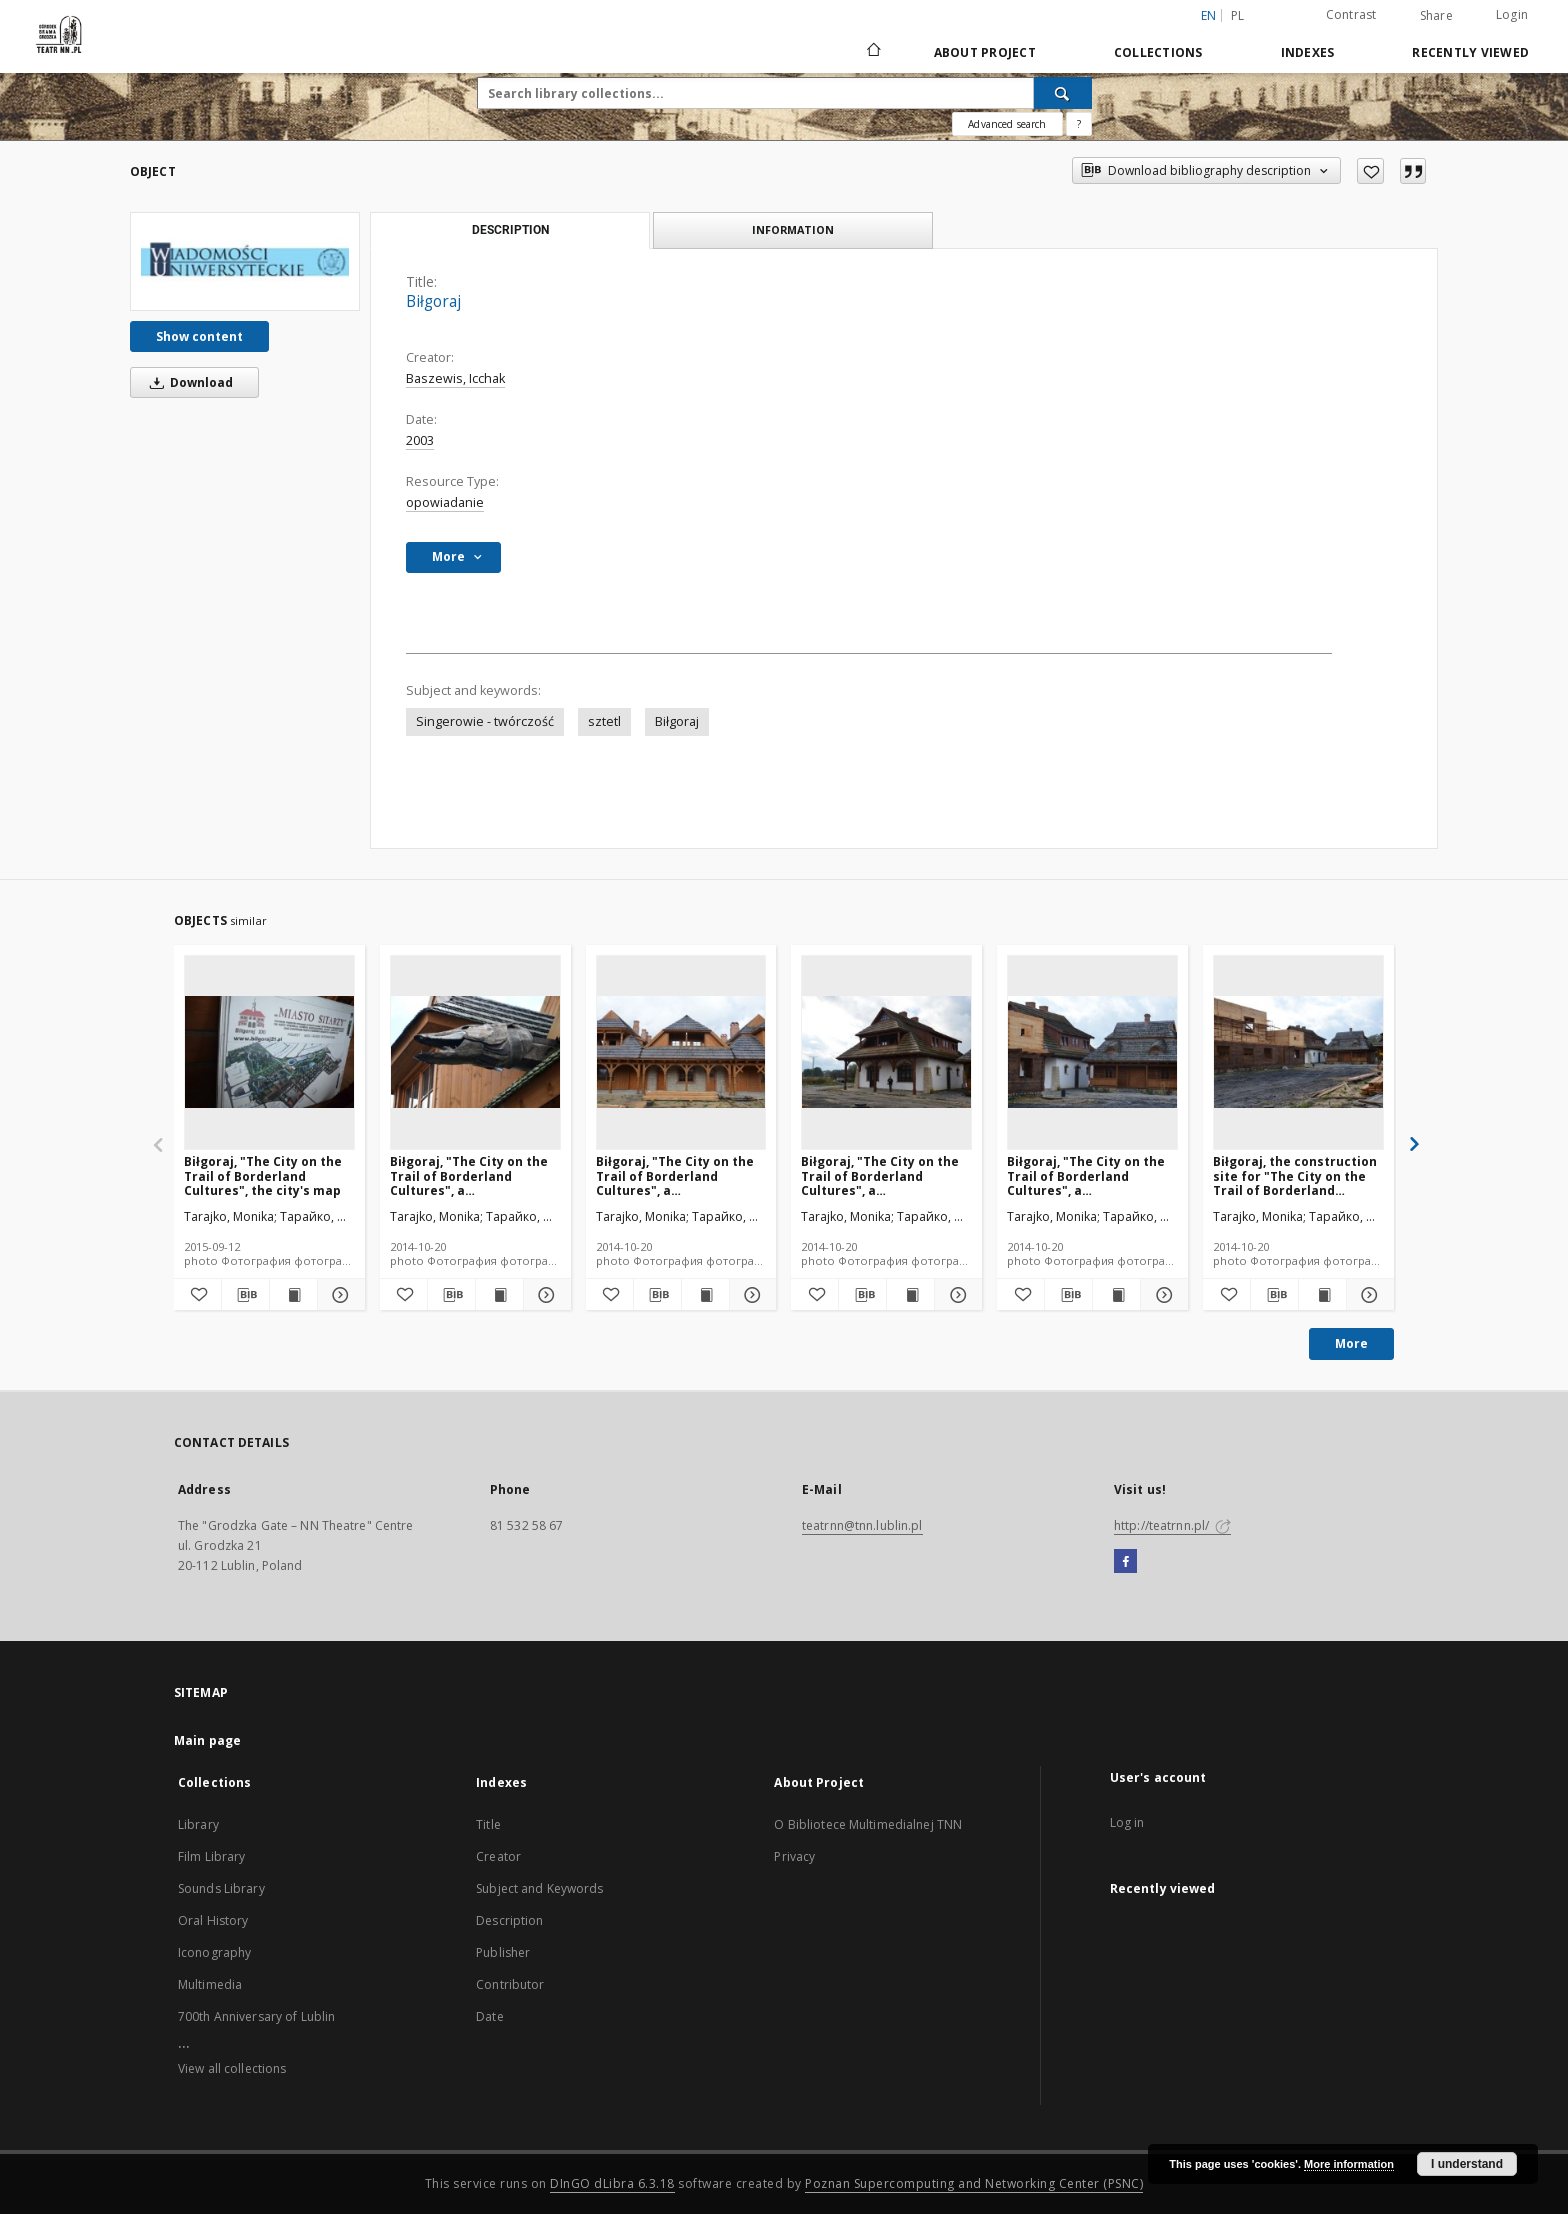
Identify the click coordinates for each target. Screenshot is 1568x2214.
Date (489, 2016)
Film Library (211, 1856)
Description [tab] (510, 230)
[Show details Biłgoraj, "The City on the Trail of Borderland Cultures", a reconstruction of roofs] (544, 1295)
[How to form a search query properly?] (1079, 124)
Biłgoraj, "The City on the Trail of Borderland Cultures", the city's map (263, 1175)
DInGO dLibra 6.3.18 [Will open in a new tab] (612, 2183)
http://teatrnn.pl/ (1172, 1525)
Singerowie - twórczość (485, 721)
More (1351, 1343)
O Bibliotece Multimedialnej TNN (868, 1824)
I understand (1467, 2164)
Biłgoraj (677, 721)
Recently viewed (1470, 52)
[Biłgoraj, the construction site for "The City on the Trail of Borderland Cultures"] (1298, 1052)
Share (1436, 16)
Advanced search (1007, 124)
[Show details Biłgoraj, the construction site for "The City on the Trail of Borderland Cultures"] (1367, 1295)
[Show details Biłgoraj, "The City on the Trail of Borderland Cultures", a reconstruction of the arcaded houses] (750, 1295)
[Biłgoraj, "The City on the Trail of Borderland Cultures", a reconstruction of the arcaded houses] (681, 1052)
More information (1349, 2164)
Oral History (213, 1920)
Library (198, 1824)
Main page (207, 1740)
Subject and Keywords (539, 1888)
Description (509, 1920)
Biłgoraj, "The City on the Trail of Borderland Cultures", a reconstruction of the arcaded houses (675, 1175)
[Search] (1063, 93)
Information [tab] (793, 229)
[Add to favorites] (1370, 171)
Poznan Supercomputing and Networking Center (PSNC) (974, 2183)
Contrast (1351, 14)
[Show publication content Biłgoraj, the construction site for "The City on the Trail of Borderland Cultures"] (1322, 1295)
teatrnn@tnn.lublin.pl (862, 1525)
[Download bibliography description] (245, 1295)
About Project (985, 52)
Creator (498, 1856)
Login (1512, 14)
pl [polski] (1238, 15)
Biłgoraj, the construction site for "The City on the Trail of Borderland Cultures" (1295, 1175)
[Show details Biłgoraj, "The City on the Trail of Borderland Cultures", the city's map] (338, 1295)
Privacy (794, 1856)
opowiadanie (445, 502)
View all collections (232, 2068)
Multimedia (210, 1984)
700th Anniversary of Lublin (256, 2016)
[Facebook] (1125, 1562)
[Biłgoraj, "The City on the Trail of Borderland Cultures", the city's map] (269, 1052)
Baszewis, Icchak (455, 378)
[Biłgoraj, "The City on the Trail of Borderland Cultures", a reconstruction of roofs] (475, 1052)
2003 (420, 440)
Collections (1158, 52)
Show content (199, 336)
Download (188, 382)
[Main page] (872, 52)
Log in (1127, 1822)
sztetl (604, 721)
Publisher (503, 1952)
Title (488, 1824)
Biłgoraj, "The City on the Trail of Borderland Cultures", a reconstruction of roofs (469, 1175)
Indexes (1308, 52)
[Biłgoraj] (245, 261)
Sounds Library (221, 1888)
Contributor (510, 1984)
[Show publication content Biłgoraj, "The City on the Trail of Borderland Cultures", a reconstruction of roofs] (499, 1295)
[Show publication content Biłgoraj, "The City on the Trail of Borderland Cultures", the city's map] (293, 1295)
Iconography (214, 1952)
